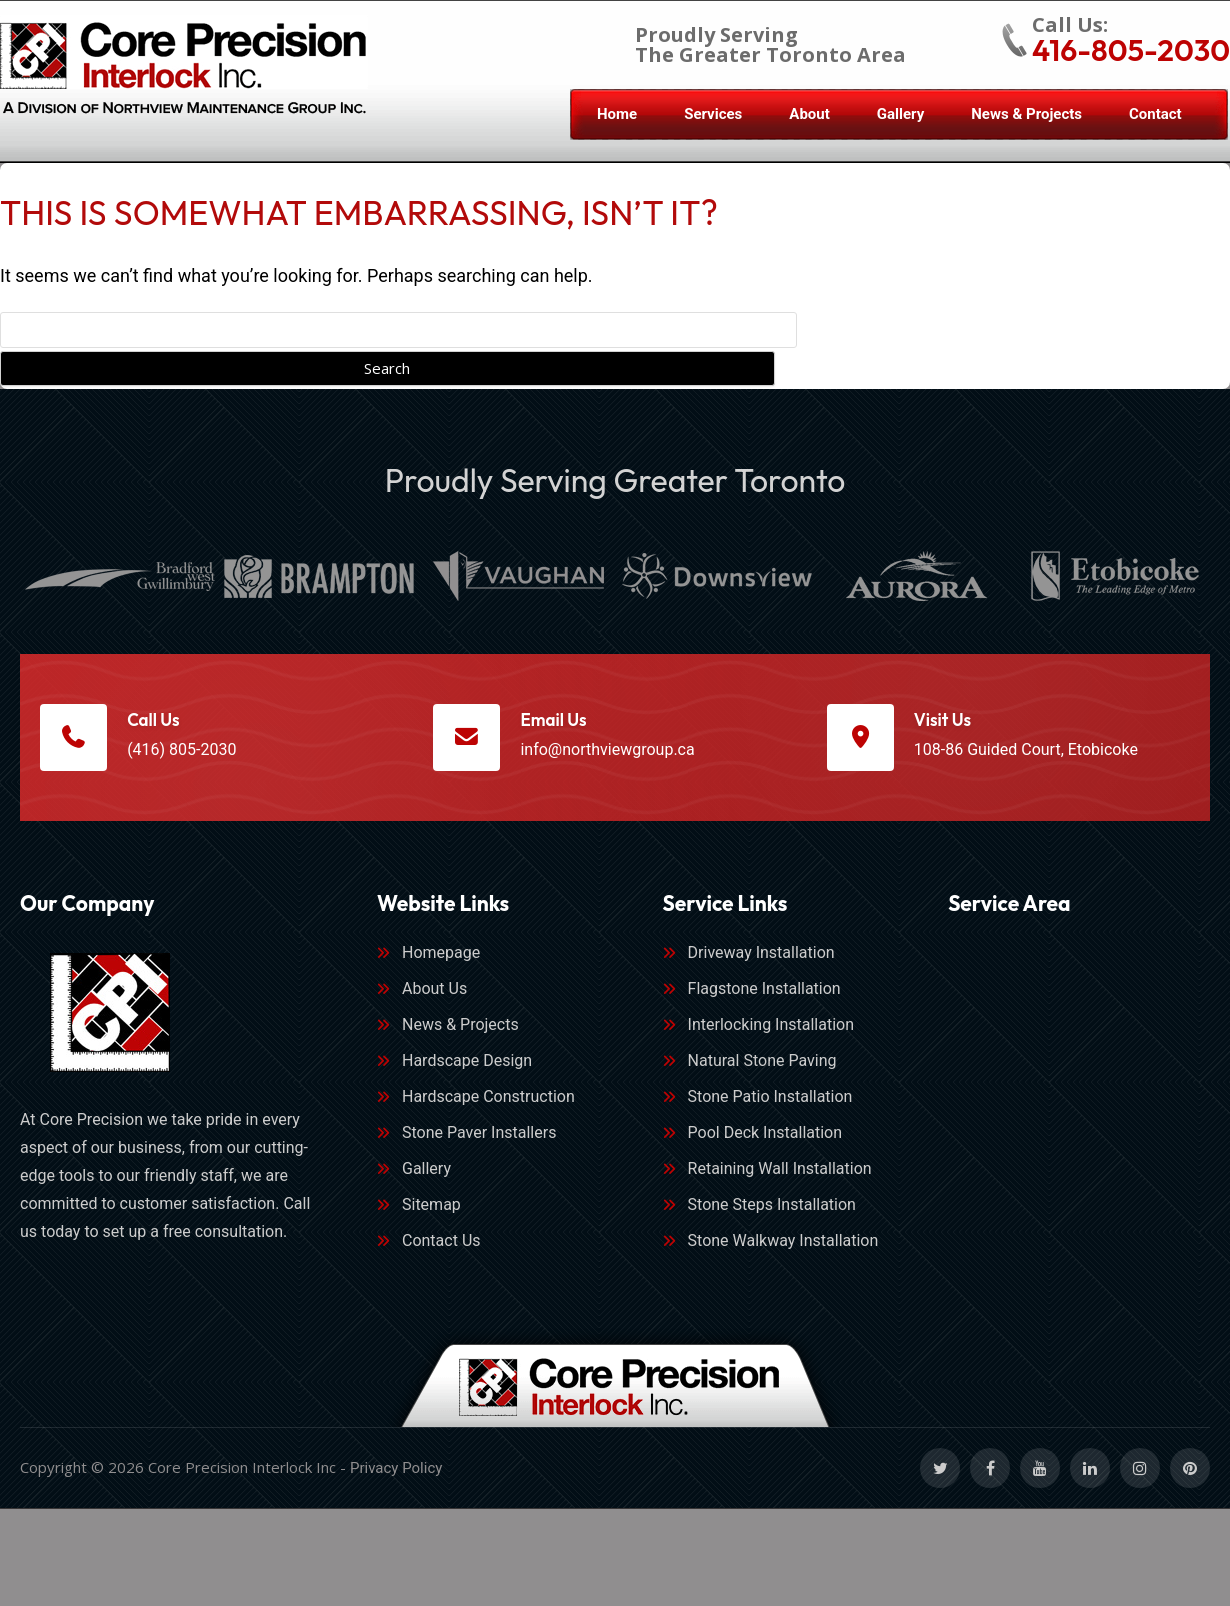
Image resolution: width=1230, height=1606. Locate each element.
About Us (434, 993)
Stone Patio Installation (770, 1101)
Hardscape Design (467, 1065)
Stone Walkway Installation (783, 1245)
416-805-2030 (1131, 50)
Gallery (900, 114)
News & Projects (1026, 114)
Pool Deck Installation (765, 1137)
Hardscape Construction (488, 1101)
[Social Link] (940, 1473)
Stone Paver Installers (479, 1137)
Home (617, 114)
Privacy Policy (396, 1473)
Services (713, 114)
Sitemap (431, 1209)
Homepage (441, 957)
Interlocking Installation (771, 1029)
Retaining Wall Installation (780, 1173)
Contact (1155, 114)
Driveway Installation (761, 957)
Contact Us (441, 1245)
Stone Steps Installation (772, 1209)
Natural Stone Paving (762, 1065)
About (809, 114)
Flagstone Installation (764, 993)
